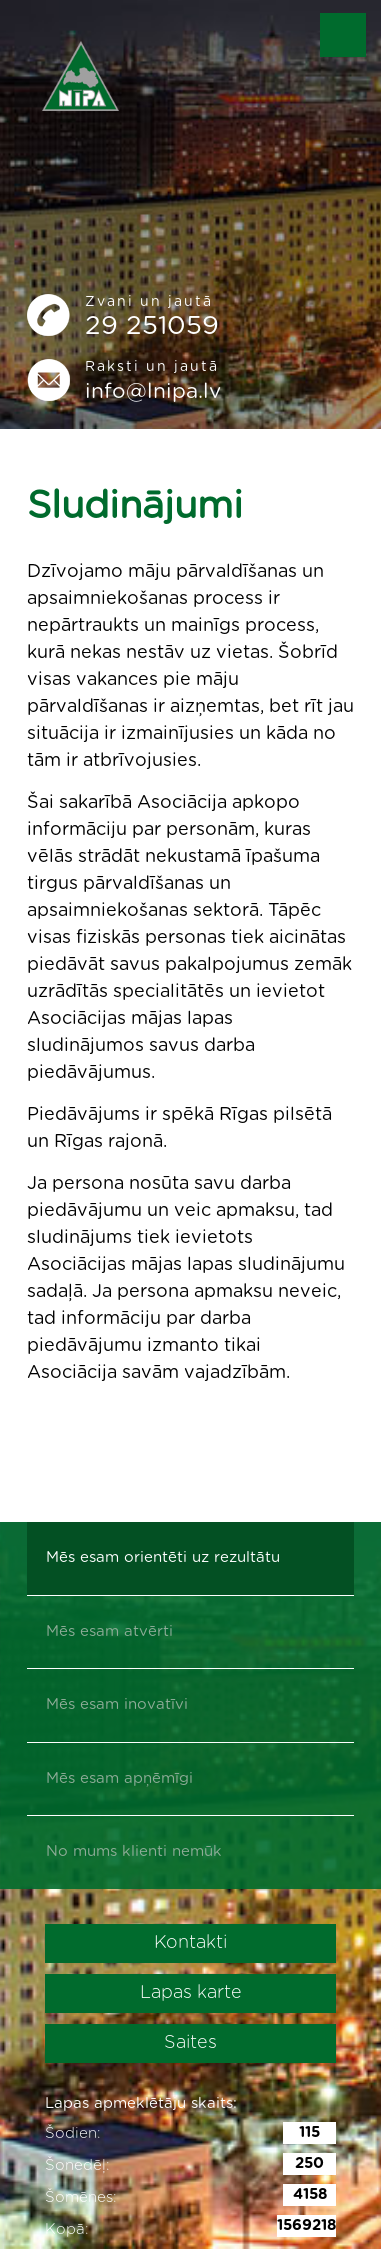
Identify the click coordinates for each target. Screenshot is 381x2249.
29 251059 (152, 326)
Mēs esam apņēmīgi (119, 1778)
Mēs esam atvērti (109, 1631)
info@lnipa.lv (153, 391)
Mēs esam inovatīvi (117, 1704)
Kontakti (190, 1943)
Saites (190, 2043)
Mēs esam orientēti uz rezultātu (163, 1557)
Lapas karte (191, 1993)
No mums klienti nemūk (134, 1851)
